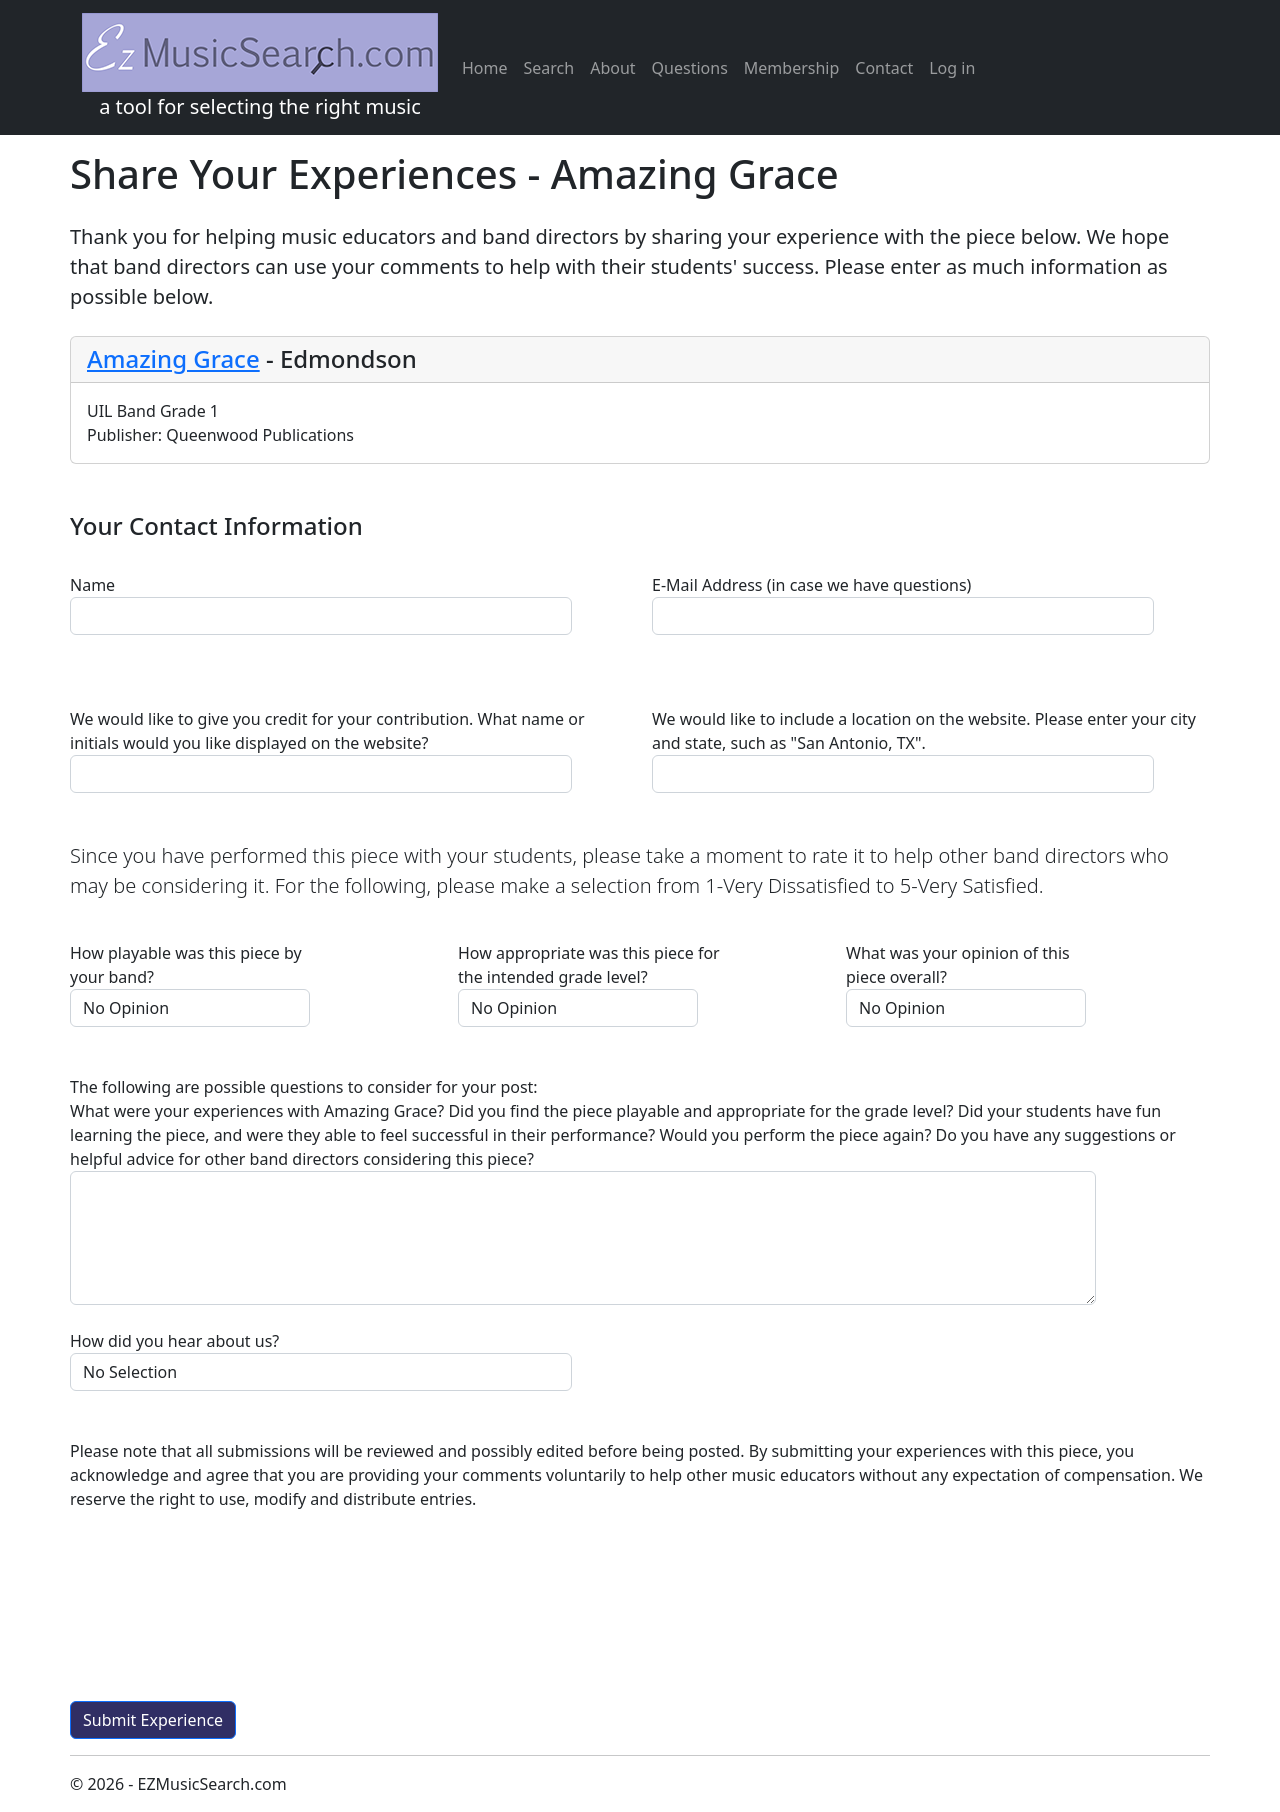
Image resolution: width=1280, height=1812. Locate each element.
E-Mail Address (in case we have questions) (811, 585)
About (612, 68)
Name (92, 585)
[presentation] (222, 1614)
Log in (952, 68)
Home (485, 68)
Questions (690, 68)
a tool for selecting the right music (260, 66)
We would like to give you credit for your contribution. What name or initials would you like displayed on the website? (327, 731)
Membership (792, 68)
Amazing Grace (173, 358)
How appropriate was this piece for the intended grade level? (589, 965)
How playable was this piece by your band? (186, 965)
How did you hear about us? (174, 1341)
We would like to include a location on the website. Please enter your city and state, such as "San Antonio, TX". (924, 731)
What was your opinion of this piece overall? (958, 965)
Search (549, 68)
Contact (884, 68)
